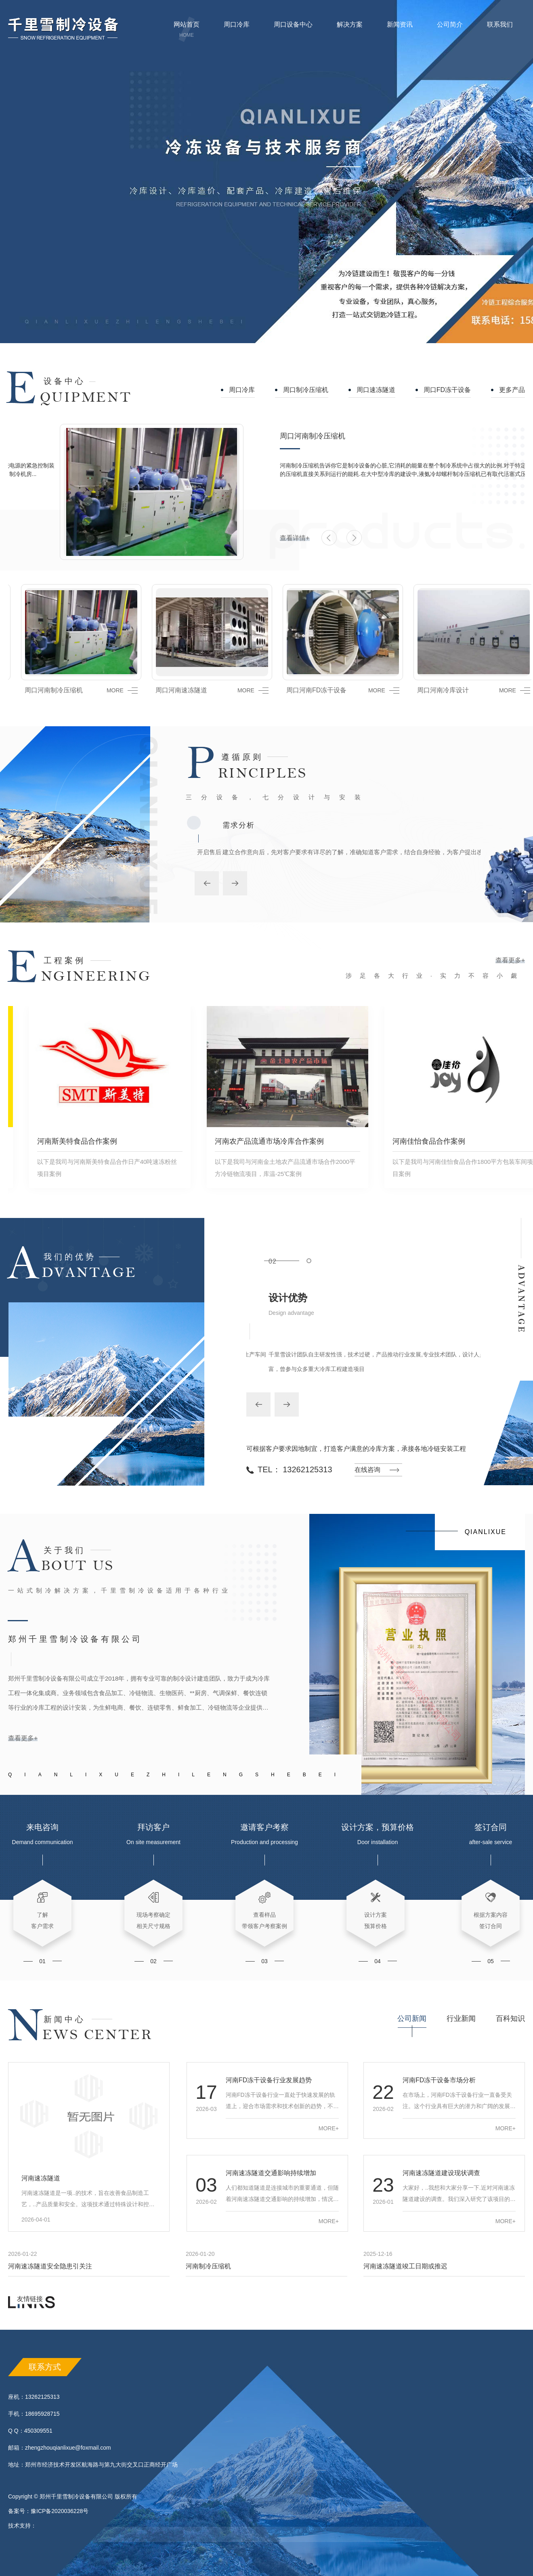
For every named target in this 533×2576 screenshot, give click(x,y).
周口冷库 (237, 30)
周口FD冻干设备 (447, 389)
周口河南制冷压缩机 (261, 436)
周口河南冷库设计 (430, 690)
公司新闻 (411, 2018)
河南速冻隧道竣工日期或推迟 (405, 2266)
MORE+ (329, 2128)
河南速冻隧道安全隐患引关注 (50, 2266)
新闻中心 (65, 2019)
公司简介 (450, 30)
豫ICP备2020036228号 (59, 2511)
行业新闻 (461, 2018)
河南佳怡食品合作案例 (412, 1141)
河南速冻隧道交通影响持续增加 (271, 2172)
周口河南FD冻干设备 (303, 690)
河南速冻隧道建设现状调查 (441, 2172)
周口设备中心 (293, 30)
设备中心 (65, 381)
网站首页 (186, 30)
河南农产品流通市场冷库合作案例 (252, 1141)
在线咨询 (367, 1469)
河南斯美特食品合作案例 (60, 1141)
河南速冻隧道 (40, 2178)
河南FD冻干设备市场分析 (439, 2080)
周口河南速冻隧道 (168, 690)
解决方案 (350, 24)
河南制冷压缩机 (208, 2266)
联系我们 (500, 30)
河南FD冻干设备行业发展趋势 (269, 2080)
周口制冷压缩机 (305, 389)
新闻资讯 (400, 30)
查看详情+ (243, 538)
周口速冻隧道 (376, 389)
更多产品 (512, 389)
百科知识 (510, 2018)
